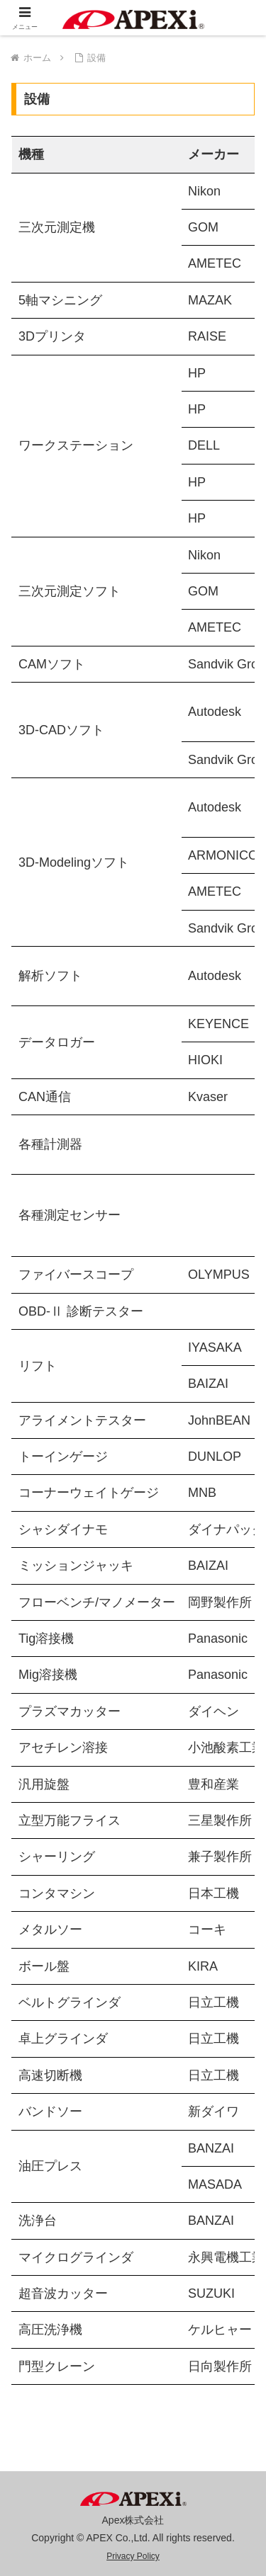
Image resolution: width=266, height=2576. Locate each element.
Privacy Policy (133, 2556)
